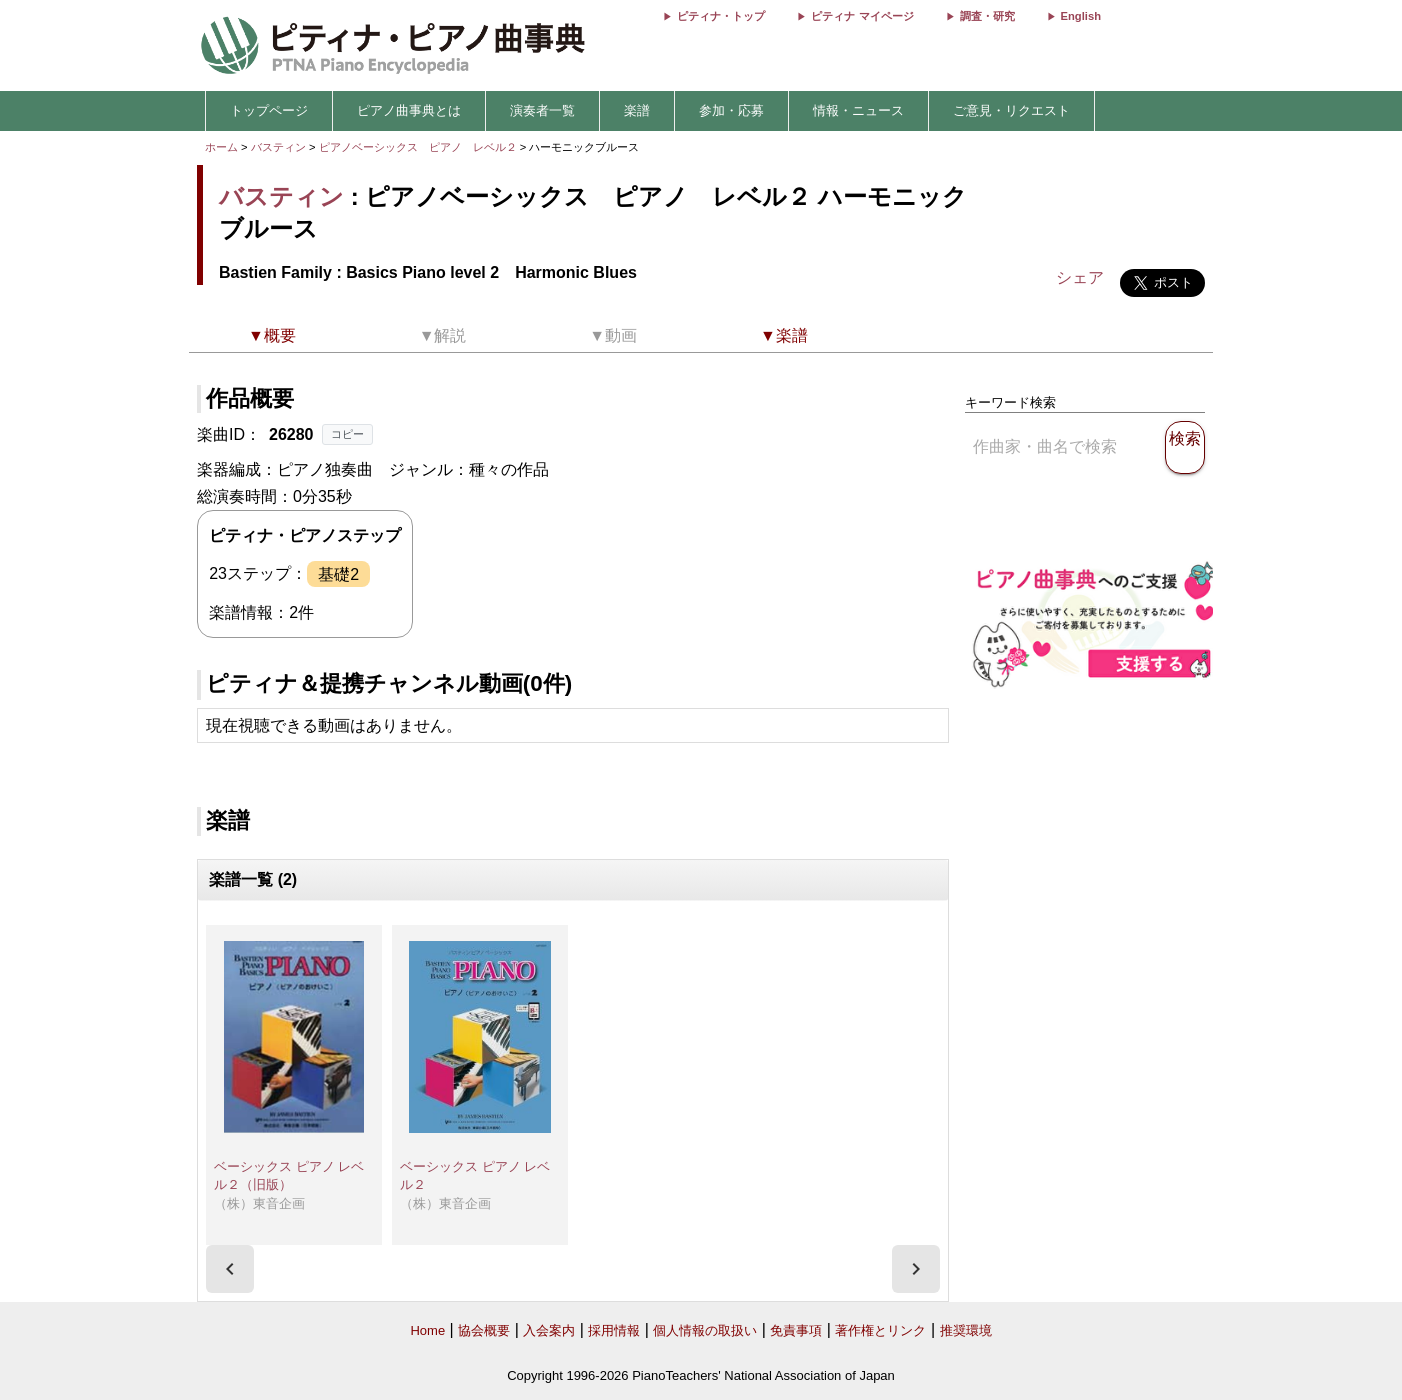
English (1081, 16)
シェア (1080, 277)
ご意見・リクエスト (1011, 110)
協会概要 (484, 1330)
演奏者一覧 (542, 110)
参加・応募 (731, 110)
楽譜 (637, 110)
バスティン (278, 147)
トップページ (269, 110)
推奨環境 (966, 1330)
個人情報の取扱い (705, 1330)
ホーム (221, 147)
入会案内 (549, 1330)
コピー (347, 434)
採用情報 (614, 1330)
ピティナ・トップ (721, 16)
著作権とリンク (880, 1330)
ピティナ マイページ (862, 16)
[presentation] (230, 1269)
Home (427, 1330)
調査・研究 (987, 16)
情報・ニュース (858, 110)
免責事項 (796, 1330)
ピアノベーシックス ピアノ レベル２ (419, 147)
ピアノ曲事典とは (409, 110)
